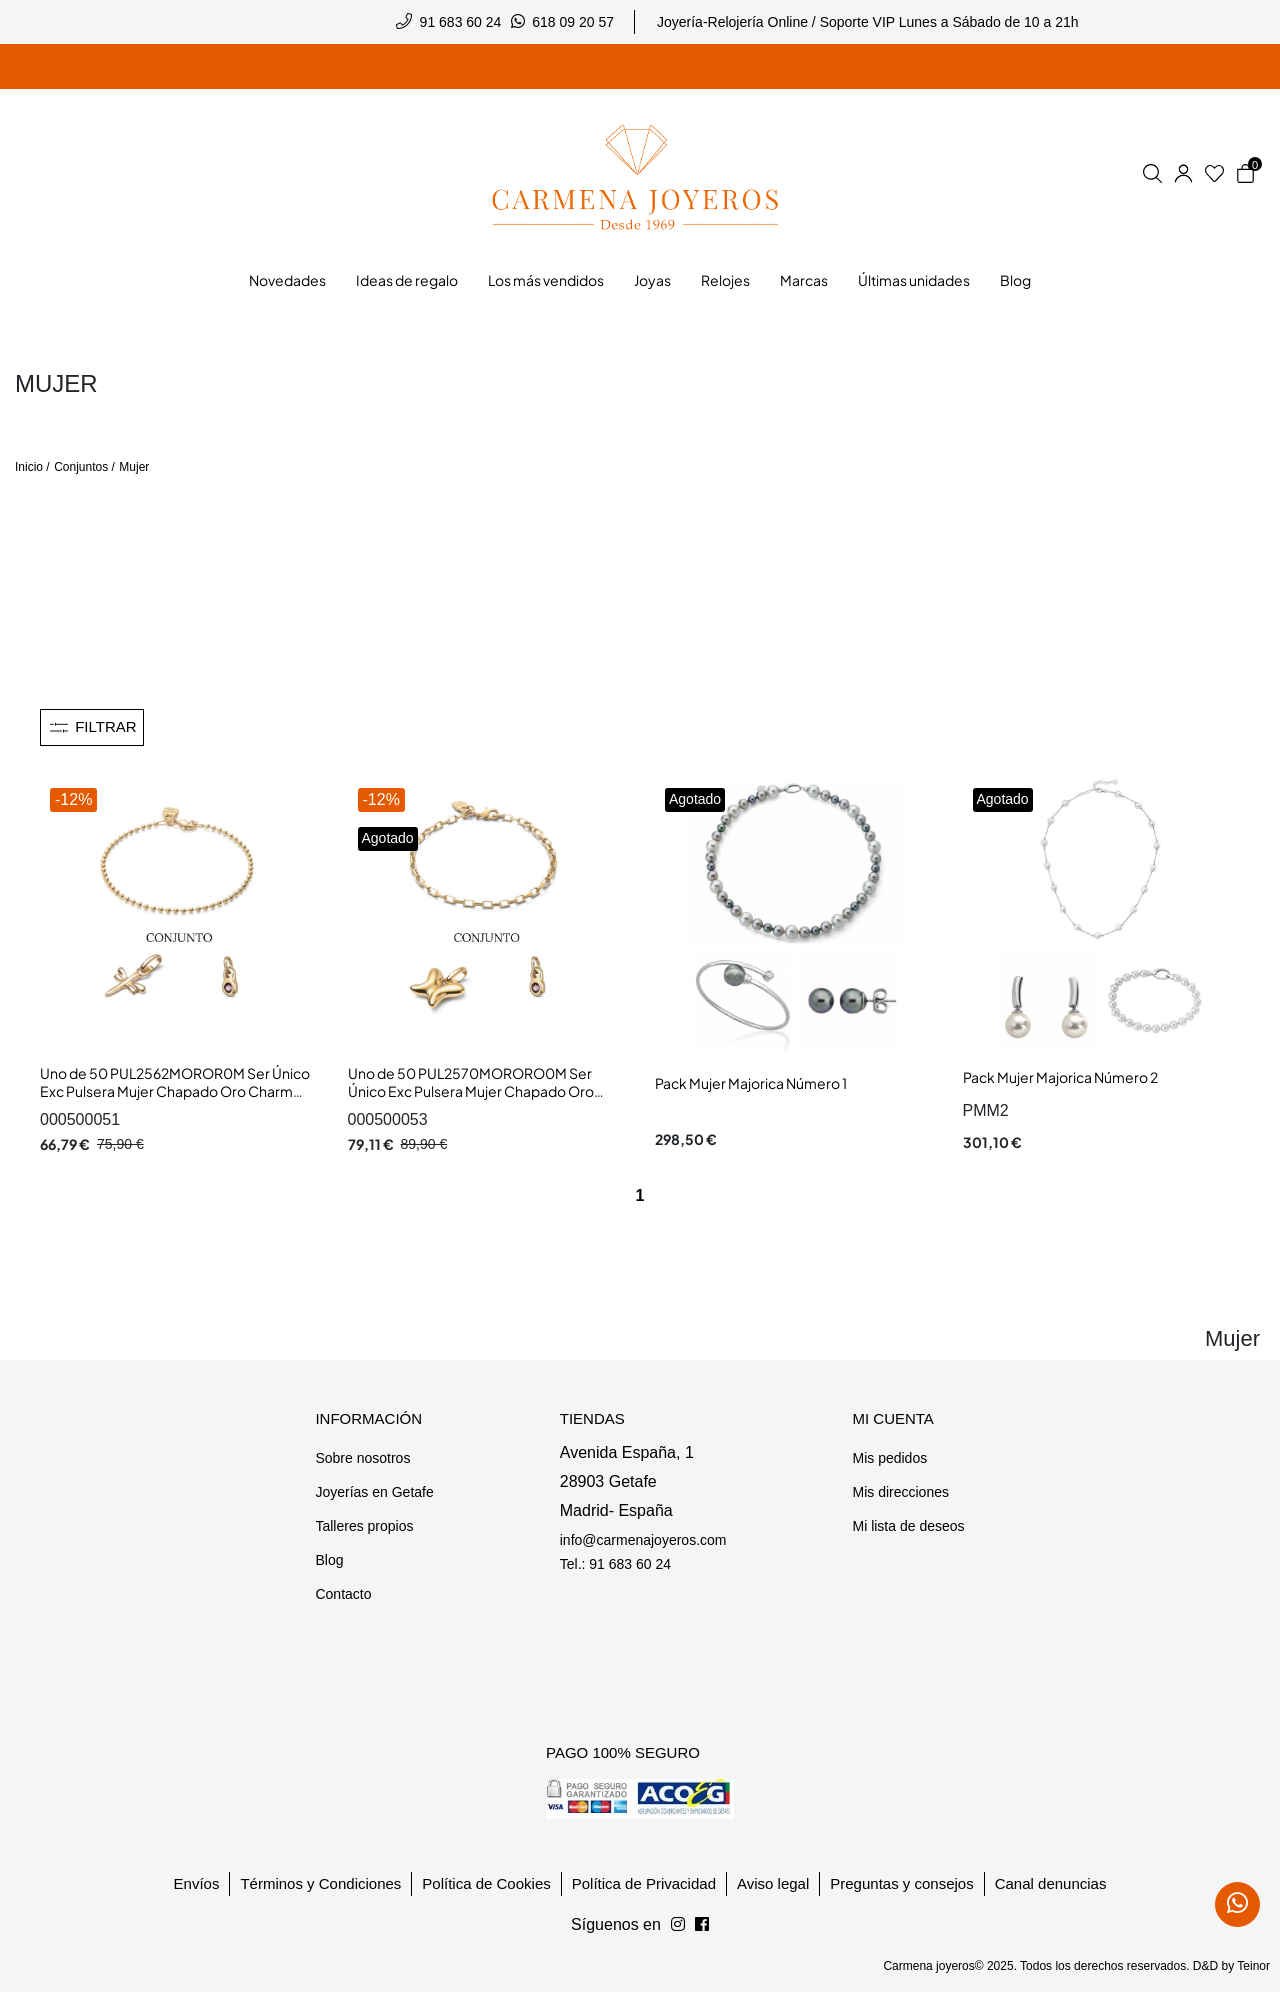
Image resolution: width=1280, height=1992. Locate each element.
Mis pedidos (889, 1458)
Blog (329, 1560)
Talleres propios (364, 1526)
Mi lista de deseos (908, 1526)
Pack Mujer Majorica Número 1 (751, 1083)
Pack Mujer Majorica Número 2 (1060, 1077)
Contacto (343, 1594)
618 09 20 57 (573, 22)
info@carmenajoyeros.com (643, 1540)
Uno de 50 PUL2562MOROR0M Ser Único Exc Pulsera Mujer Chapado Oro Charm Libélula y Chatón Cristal (175, 1090)
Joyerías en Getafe (374, 1492)
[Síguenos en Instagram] (702, 1925)
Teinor (1253, 1966)
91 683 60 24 (461, 22)
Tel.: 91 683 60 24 (615, 1564)
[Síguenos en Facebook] (678, 1925)
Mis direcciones (900, 1492)
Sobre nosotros (362, 1458)
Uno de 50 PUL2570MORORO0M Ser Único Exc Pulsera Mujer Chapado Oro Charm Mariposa (471, 1090)
